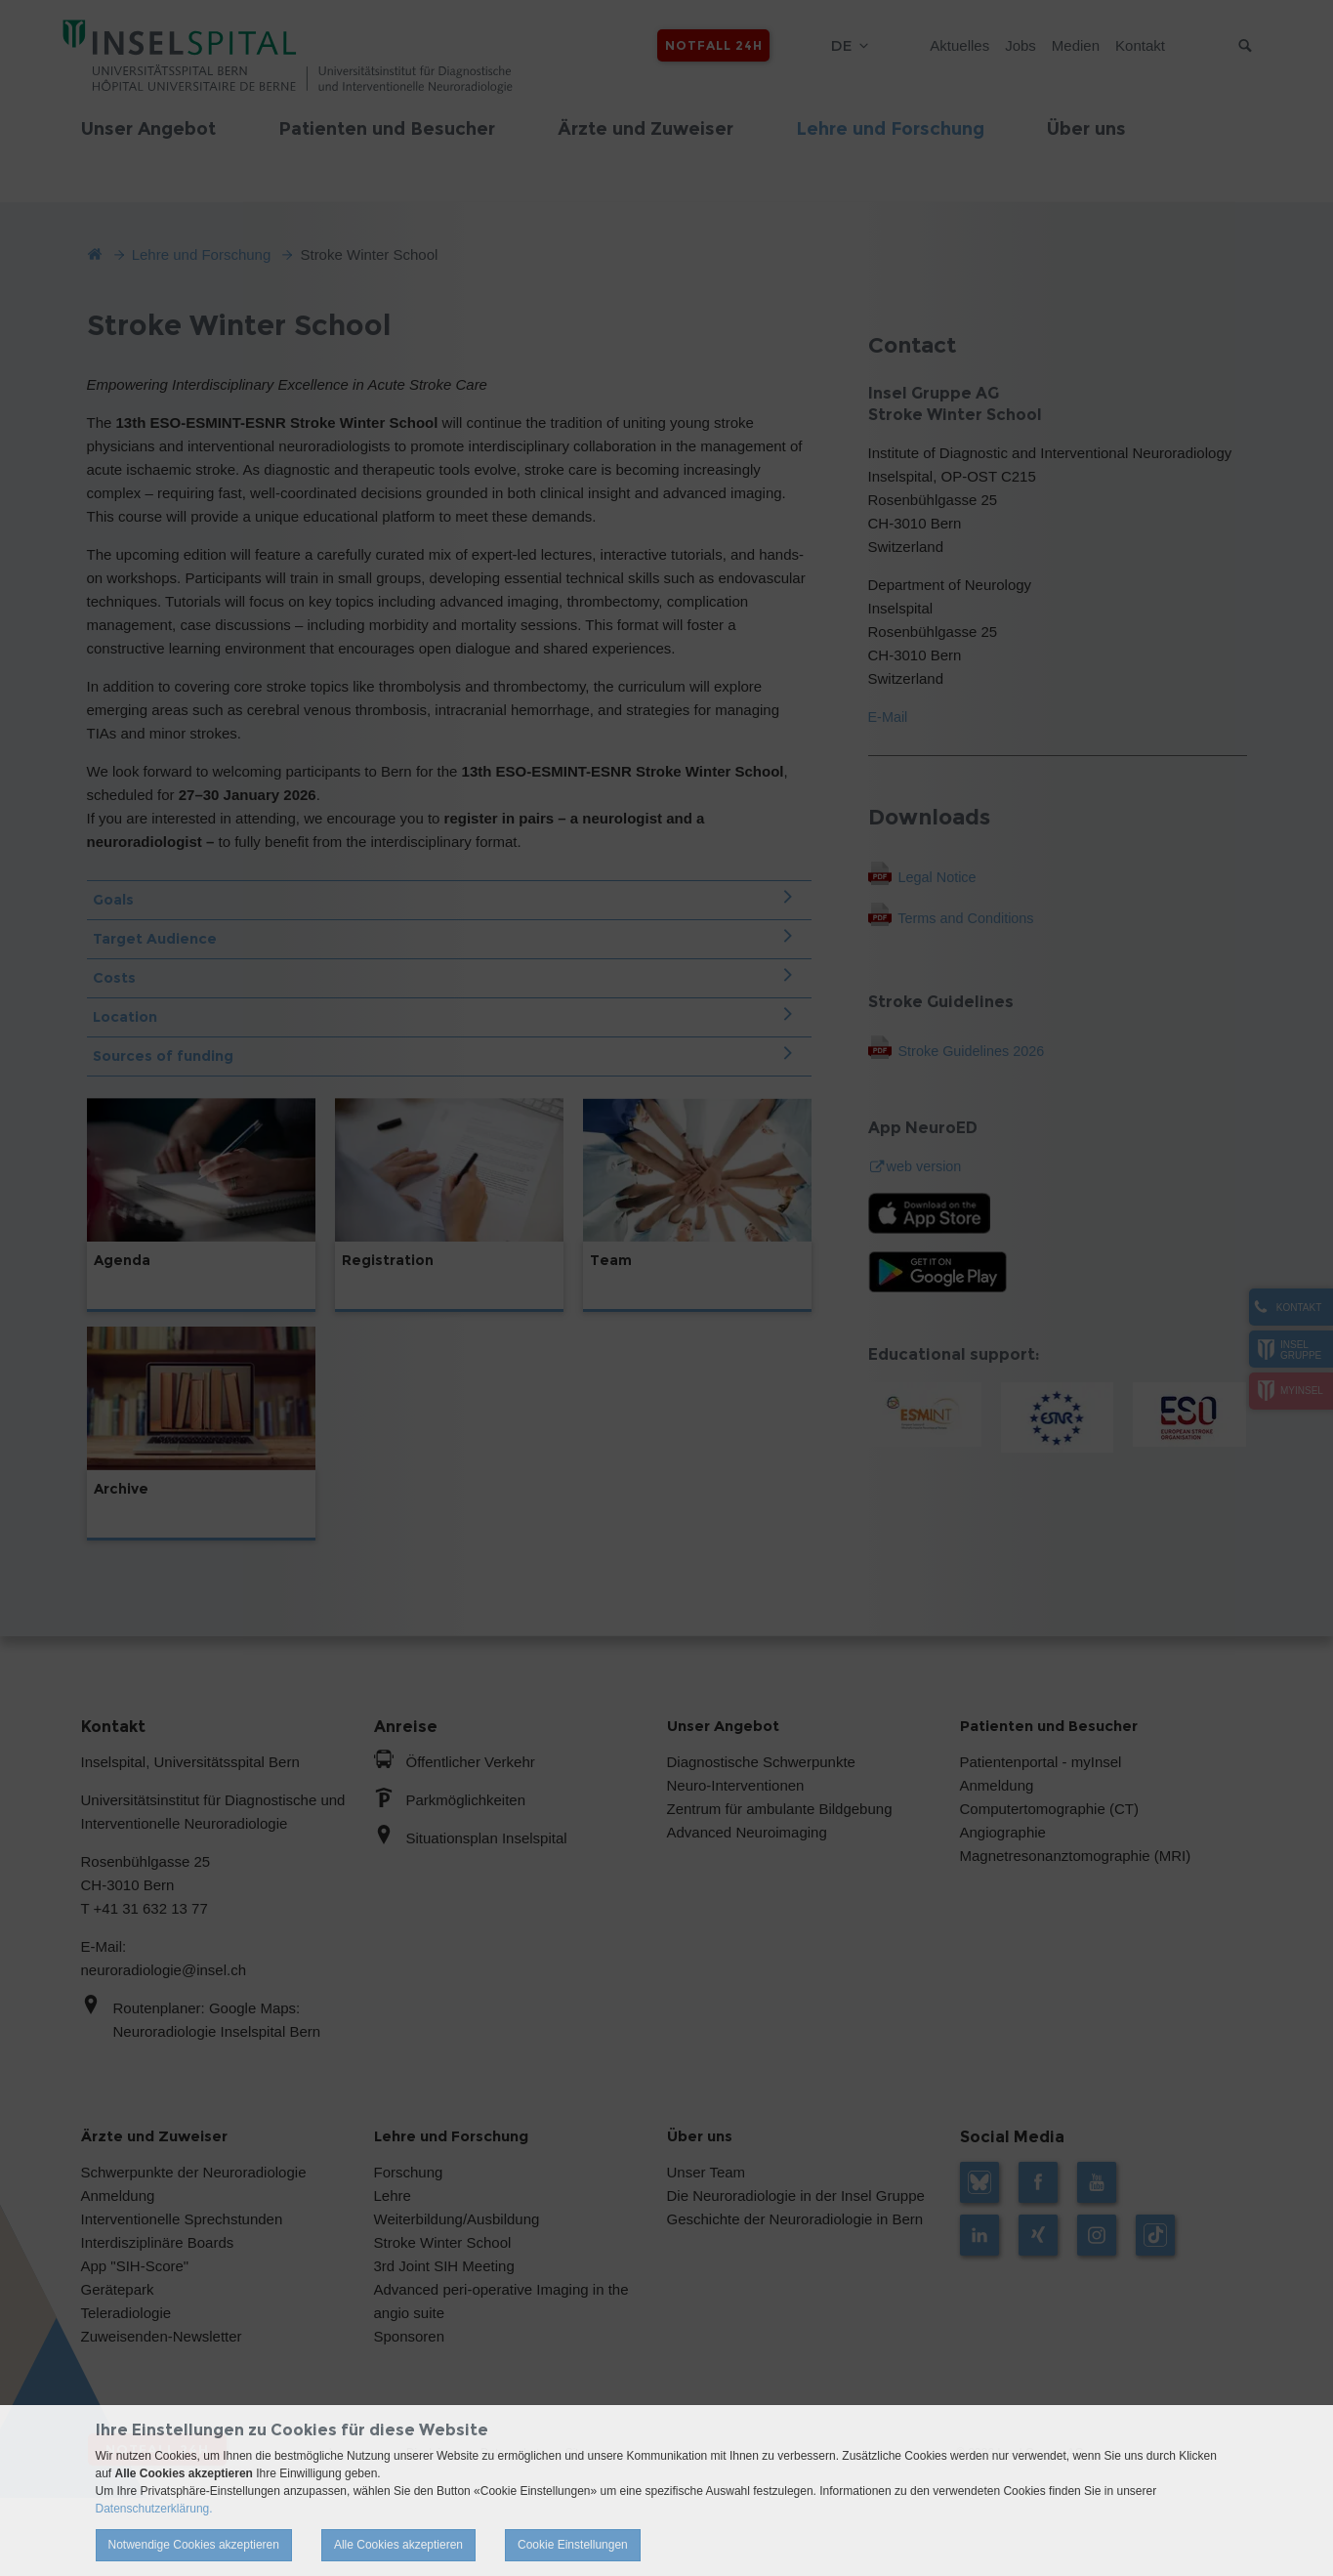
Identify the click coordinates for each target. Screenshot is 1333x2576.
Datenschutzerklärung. (154, 2508)
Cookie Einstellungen (573, 2545)
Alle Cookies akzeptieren (398, 2545)
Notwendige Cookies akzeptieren (193, 2545)
